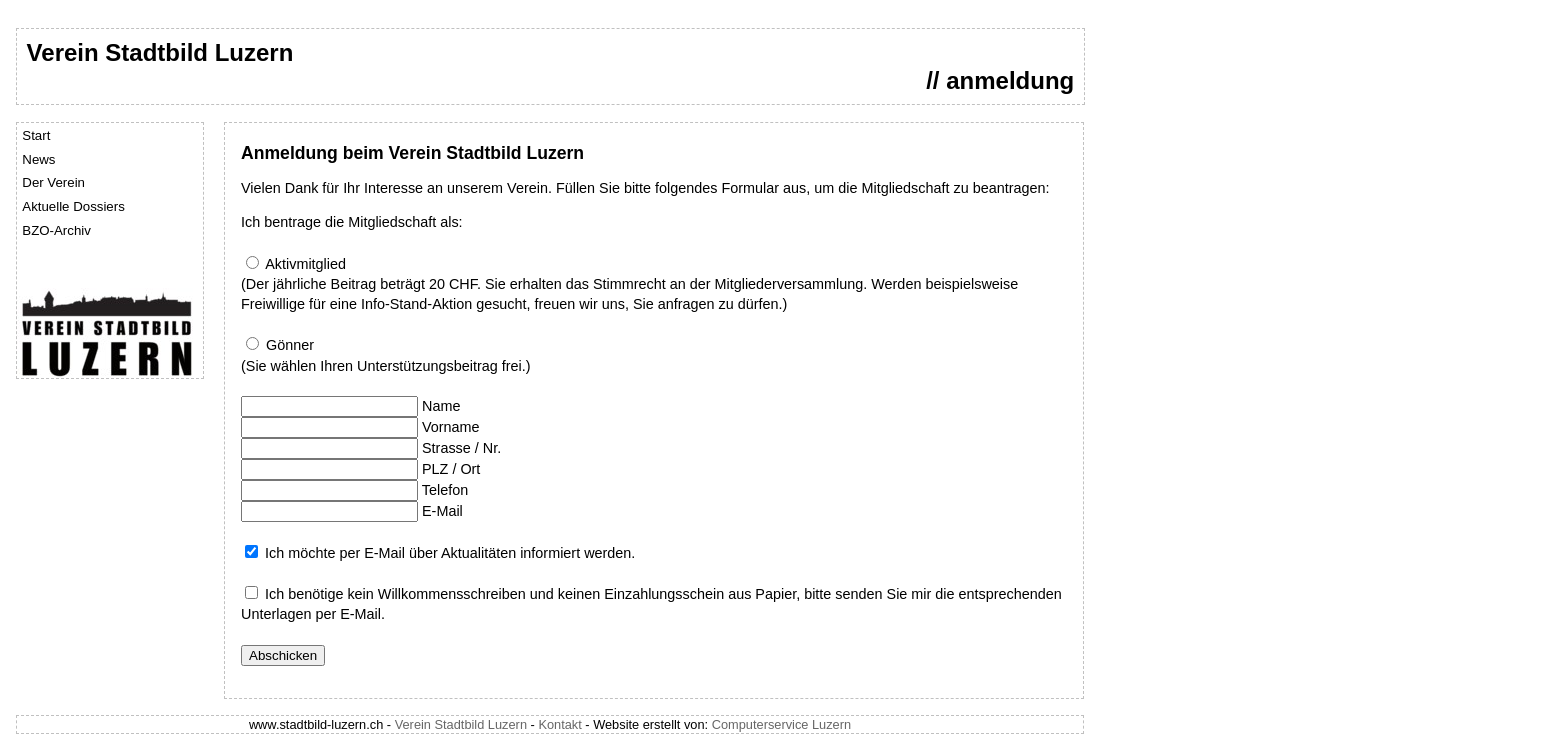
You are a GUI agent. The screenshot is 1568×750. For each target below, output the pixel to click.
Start (36, 135)
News (38, 159)
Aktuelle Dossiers (73, 206)
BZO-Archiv (56, 230)
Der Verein (53, 182)
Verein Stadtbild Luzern (461, 724)
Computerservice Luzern (781, 724)
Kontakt (559, 724)
